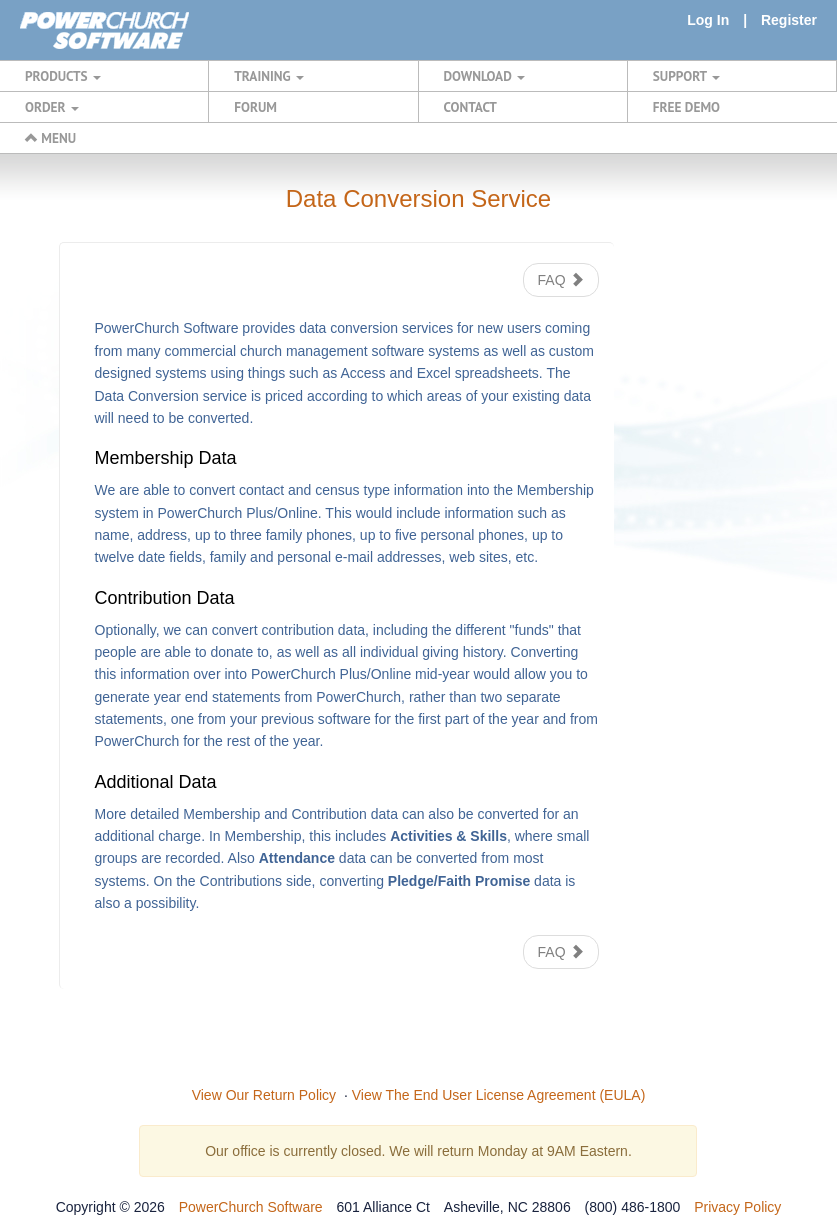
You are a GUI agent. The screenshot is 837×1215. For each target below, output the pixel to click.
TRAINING (269, 76)
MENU (50, 138)
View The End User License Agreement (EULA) (499, 1095)
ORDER (52, 107)
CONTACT (470, 107)
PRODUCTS (63, 76)
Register (789, 20)
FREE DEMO (686, 107)
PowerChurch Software (251, 1207)
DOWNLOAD (484, 76)
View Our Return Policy (264, 1095)
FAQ (561, 280)
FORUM (255, 107)
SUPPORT (686, 76)
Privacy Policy (737, 1207)
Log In (708, 20)
